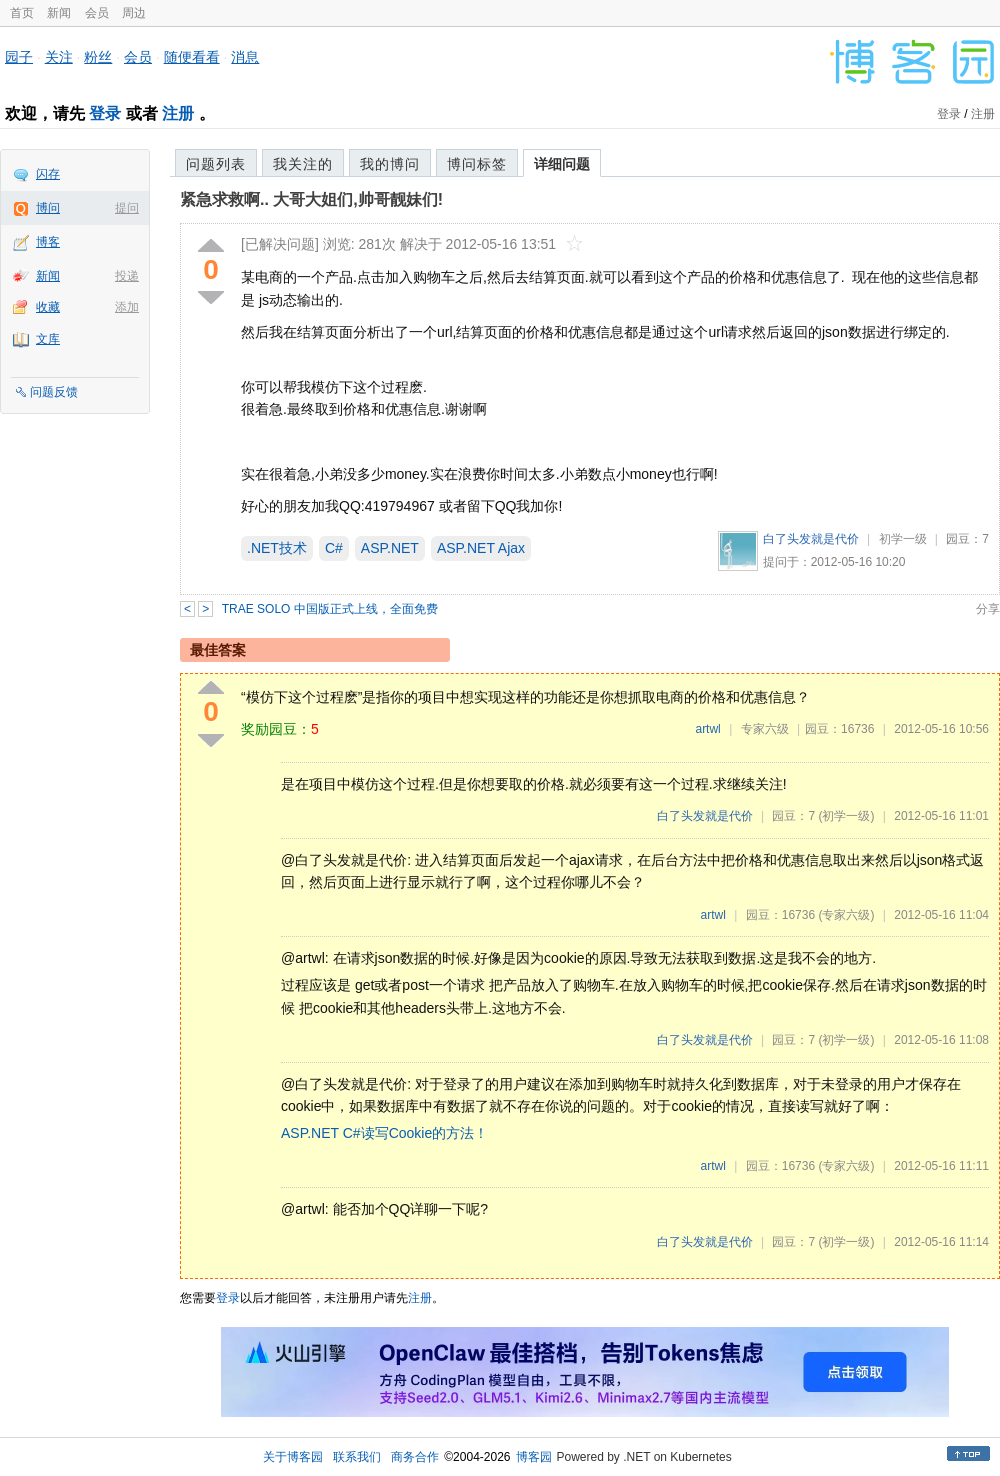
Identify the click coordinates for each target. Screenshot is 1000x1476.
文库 (48, 339)
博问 (48, 208)
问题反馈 (54, 392)
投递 (127, 276)
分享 (988, 609)
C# (334, 548)
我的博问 (390, 164)
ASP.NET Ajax (481, 548)
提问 (127, 208)
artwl (707, 729)
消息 (245, 57)
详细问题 (562, 164)
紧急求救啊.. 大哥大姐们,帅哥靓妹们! (311, 199)
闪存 (48, 174)
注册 (178, 113)
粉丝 (98, 57)
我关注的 (303, 164)
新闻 (59, 13)
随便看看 (192, 57)
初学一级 (903, 539)
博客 (48, 242)
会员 (97, 13)
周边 (134, 13)
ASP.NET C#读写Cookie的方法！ (384, 1133)
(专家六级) (846, 915)
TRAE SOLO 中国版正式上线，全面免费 (330, 609)
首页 (22, 13)
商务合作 (415, 1457)
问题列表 (216, 164)
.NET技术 (277, 548)
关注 (59, 57)
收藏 (48, 307)
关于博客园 (293, 1457)
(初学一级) (846, 816)
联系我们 (357, 1457)
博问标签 (477, 164)
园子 (19, 57)
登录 (105, 113)
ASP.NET (390, 548)
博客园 (534, 1457)
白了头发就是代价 (811, 539)
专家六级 (765, 729)
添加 (127, 307)
